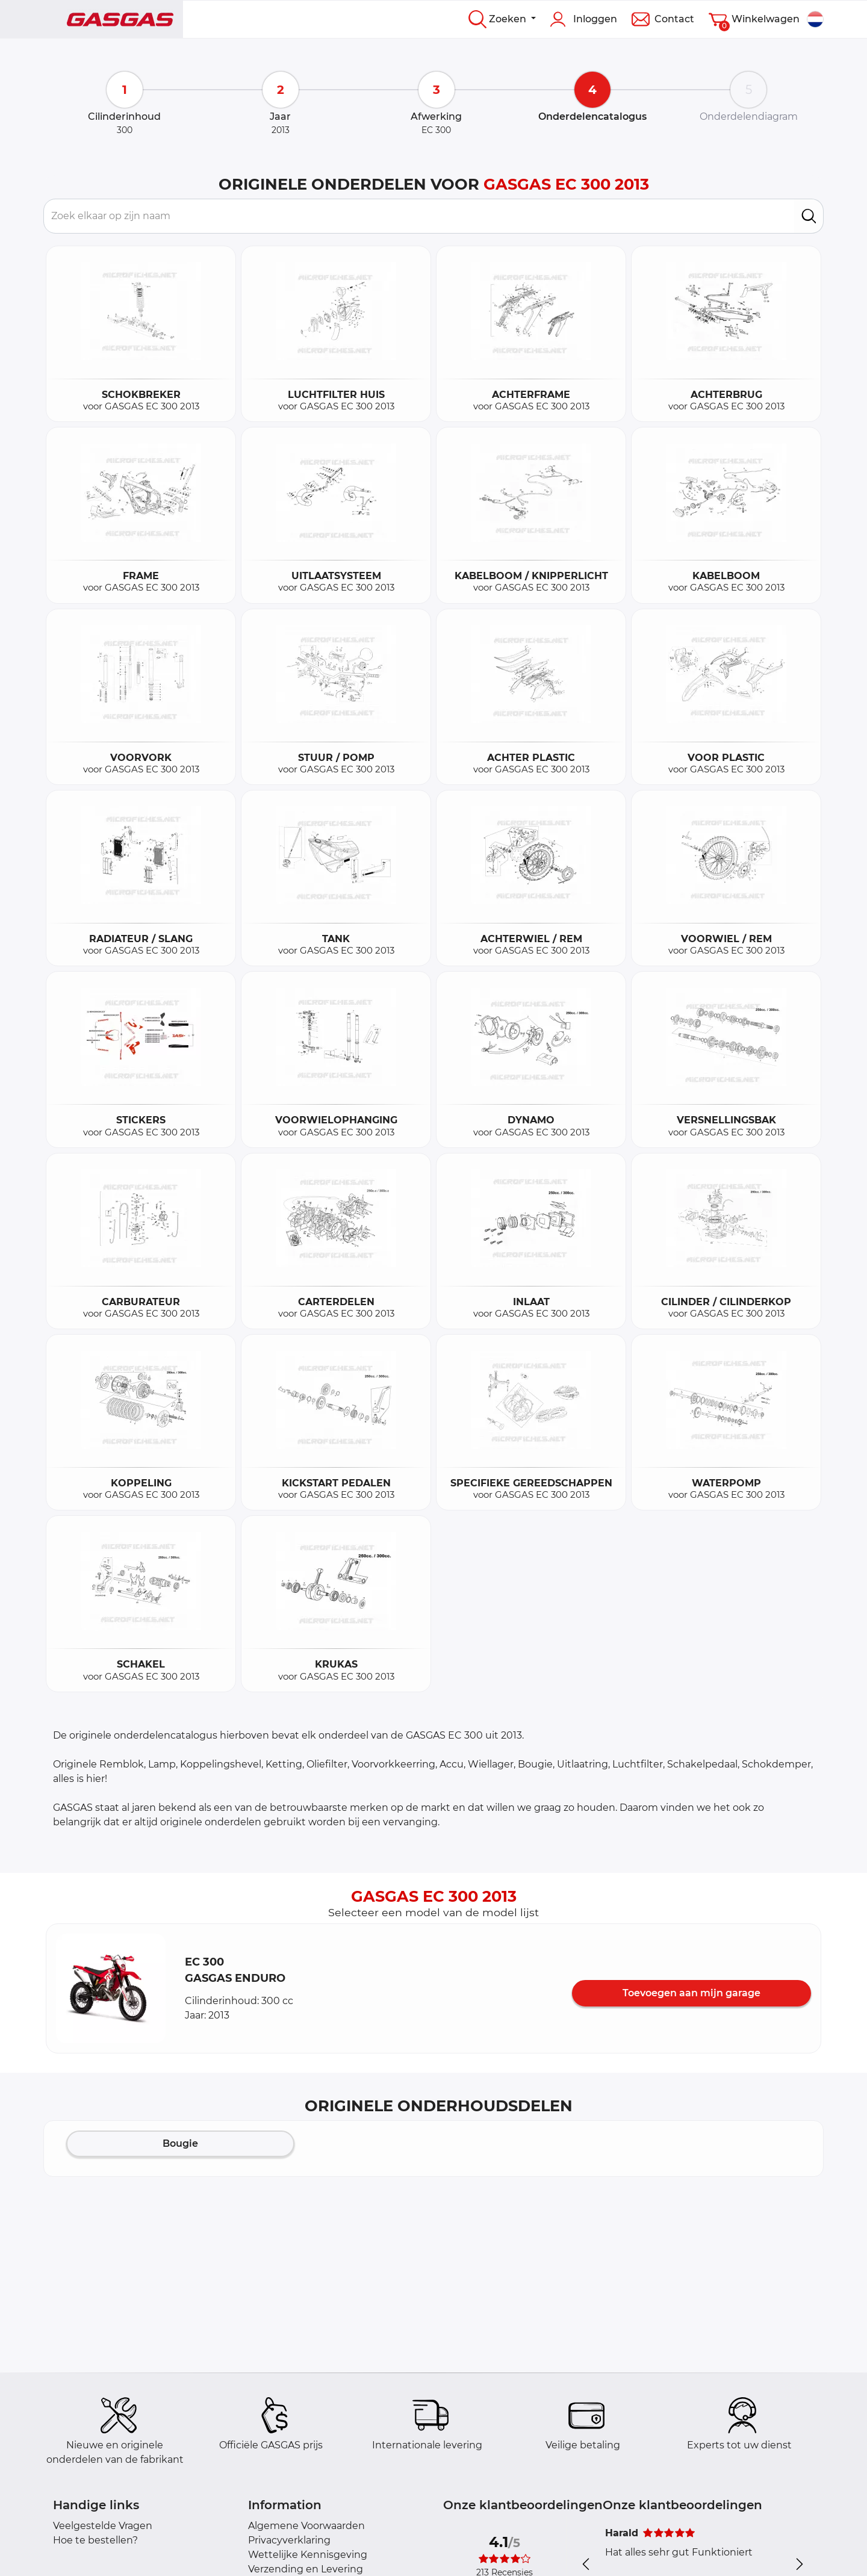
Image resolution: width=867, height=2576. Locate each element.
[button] (111, 1988)
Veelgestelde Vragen (102, 2525)
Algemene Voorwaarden (306, 2525)
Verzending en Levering (305, 2569)
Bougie (180, 2143)
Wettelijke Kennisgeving (307, 2554)
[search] (809, 216)
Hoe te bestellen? (95, 2540)
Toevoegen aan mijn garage (691, 1993)
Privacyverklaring (289, 2540)
